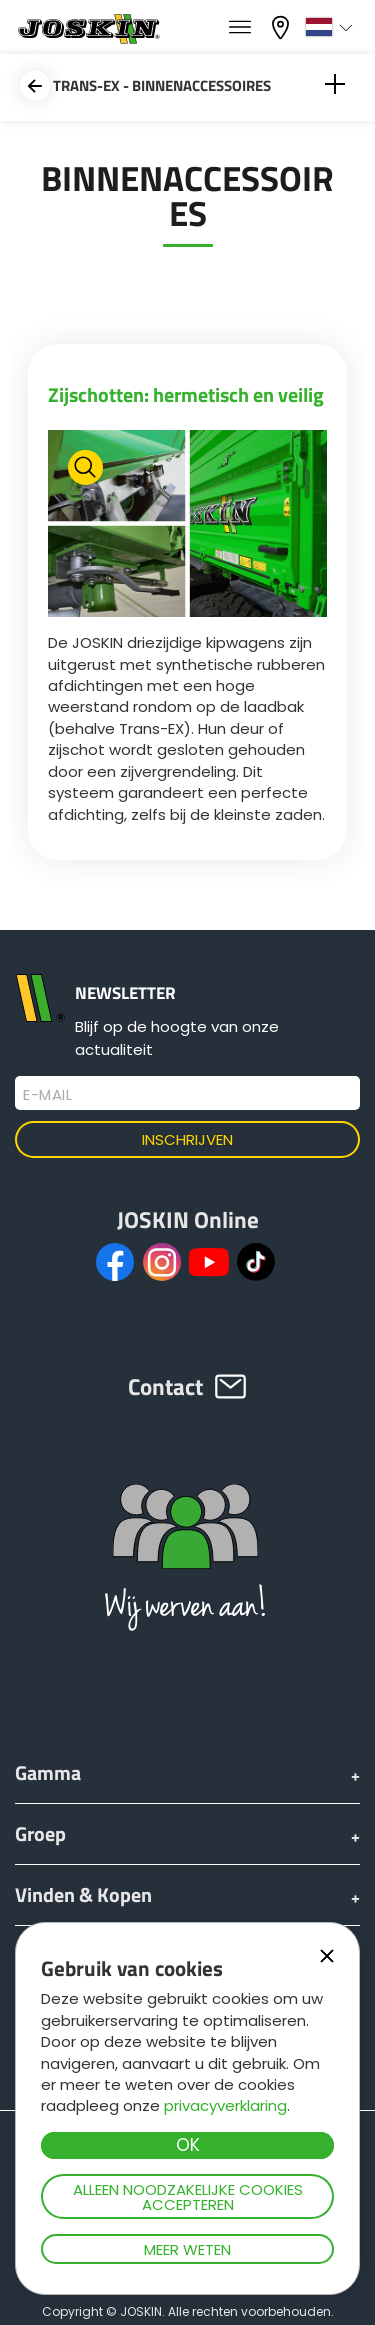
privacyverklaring (225, 2105)
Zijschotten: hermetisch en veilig (186, 394)
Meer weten (187, 2249)
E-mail (47, 1095)
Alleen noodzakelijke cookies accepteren (188, 2197)
